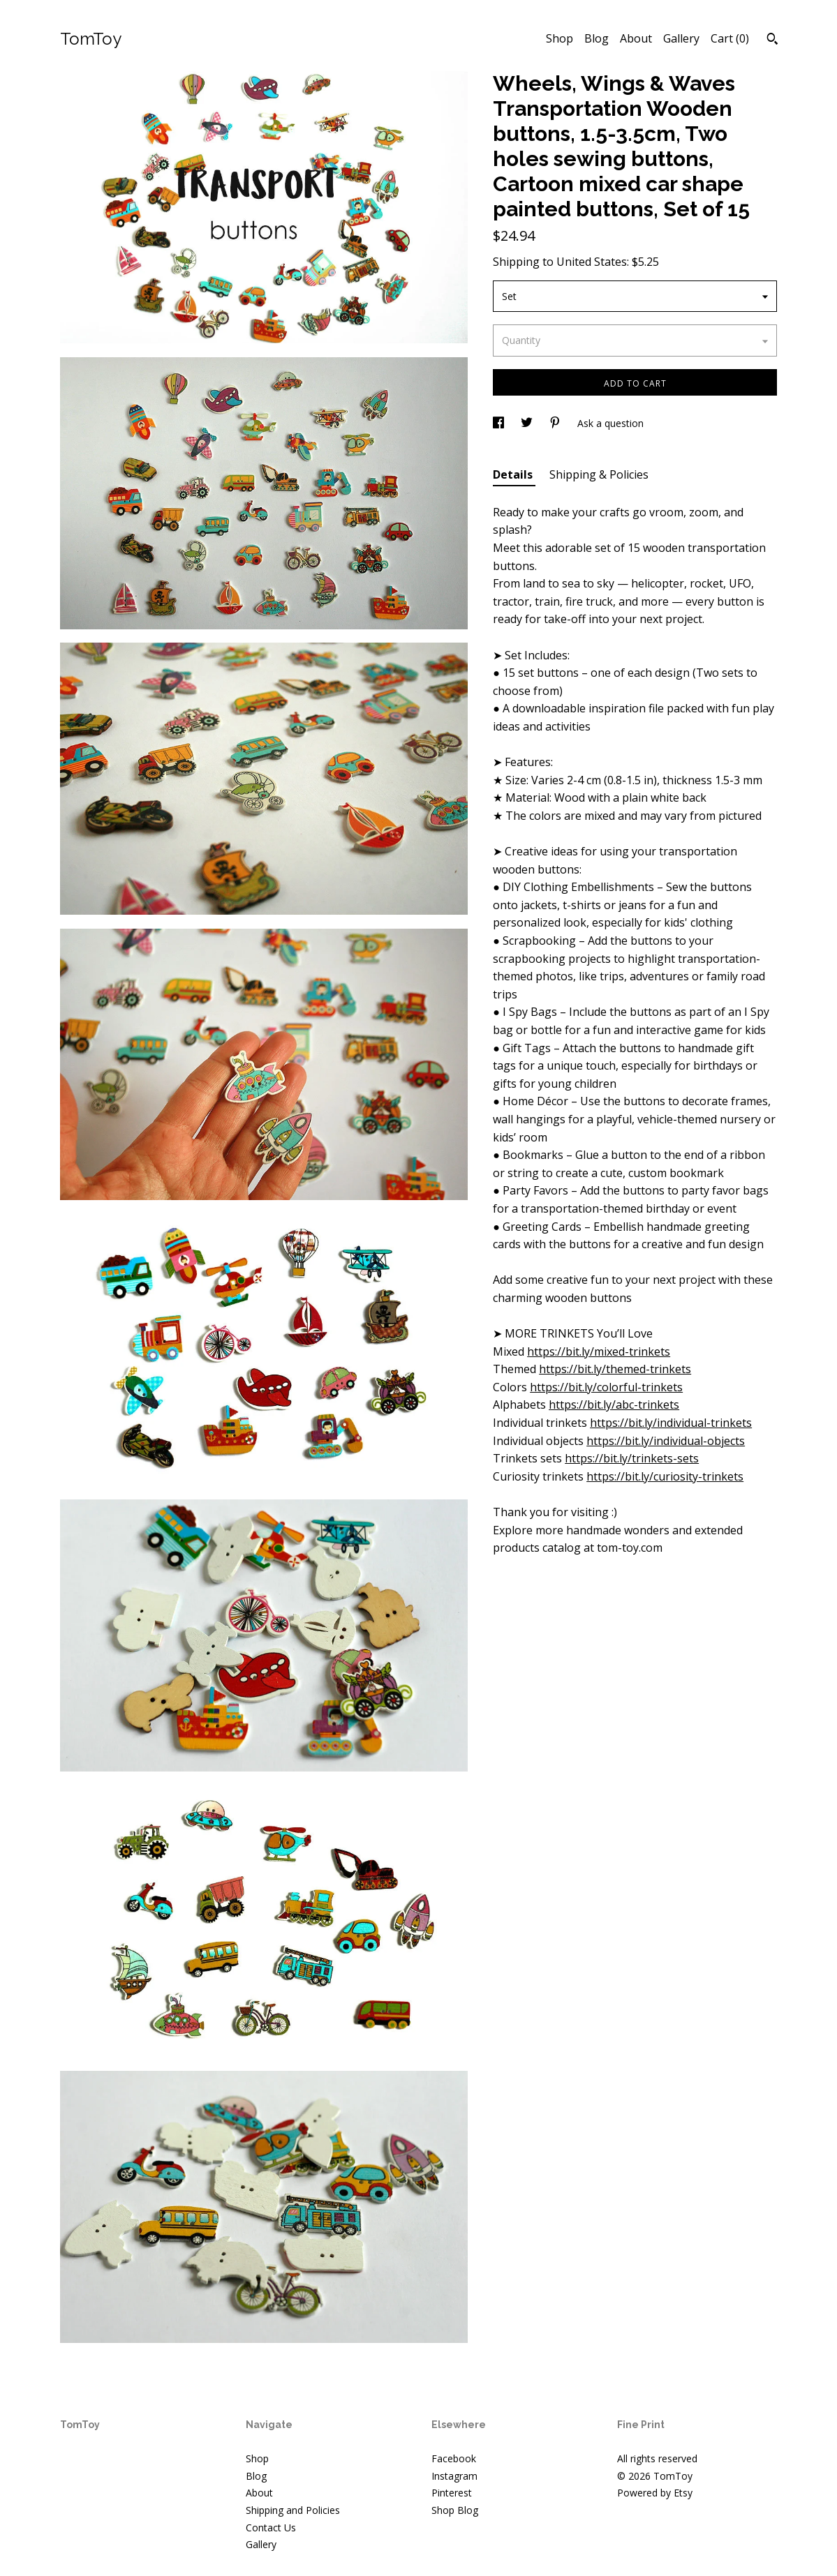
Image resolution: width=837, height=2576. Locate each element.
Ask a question (610, 423)
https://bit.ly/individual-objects (665, 1440)
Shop (559, 38)
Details (514, 474)
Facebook (453, 2458)
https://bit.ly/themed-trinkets (615, 1369)
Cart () (730, 38)
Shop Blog (454, 2510)
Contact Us (271, 2527)
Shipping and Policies (293, 2510)
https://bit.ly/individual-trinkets (671, 1422)
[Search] (772, 40)
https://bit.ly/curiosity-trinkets (664, 1476)
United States (591, 261)
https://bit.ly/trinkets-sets (632, 1458)
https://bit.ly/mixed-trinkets (598, 1351)
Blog (596, 38)
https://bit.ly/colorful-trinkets (606, 1387)
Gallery (681, 38)
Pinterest (451, 2492)
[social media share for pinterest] (556, 423)
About (636, 38)
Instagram (454, 2476)
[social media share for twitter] (528, 423)
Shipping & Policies (599, 474)
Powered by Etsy (654, 2492)
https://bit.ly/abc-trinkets (614, 1404)
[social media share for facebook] (500, 423)
